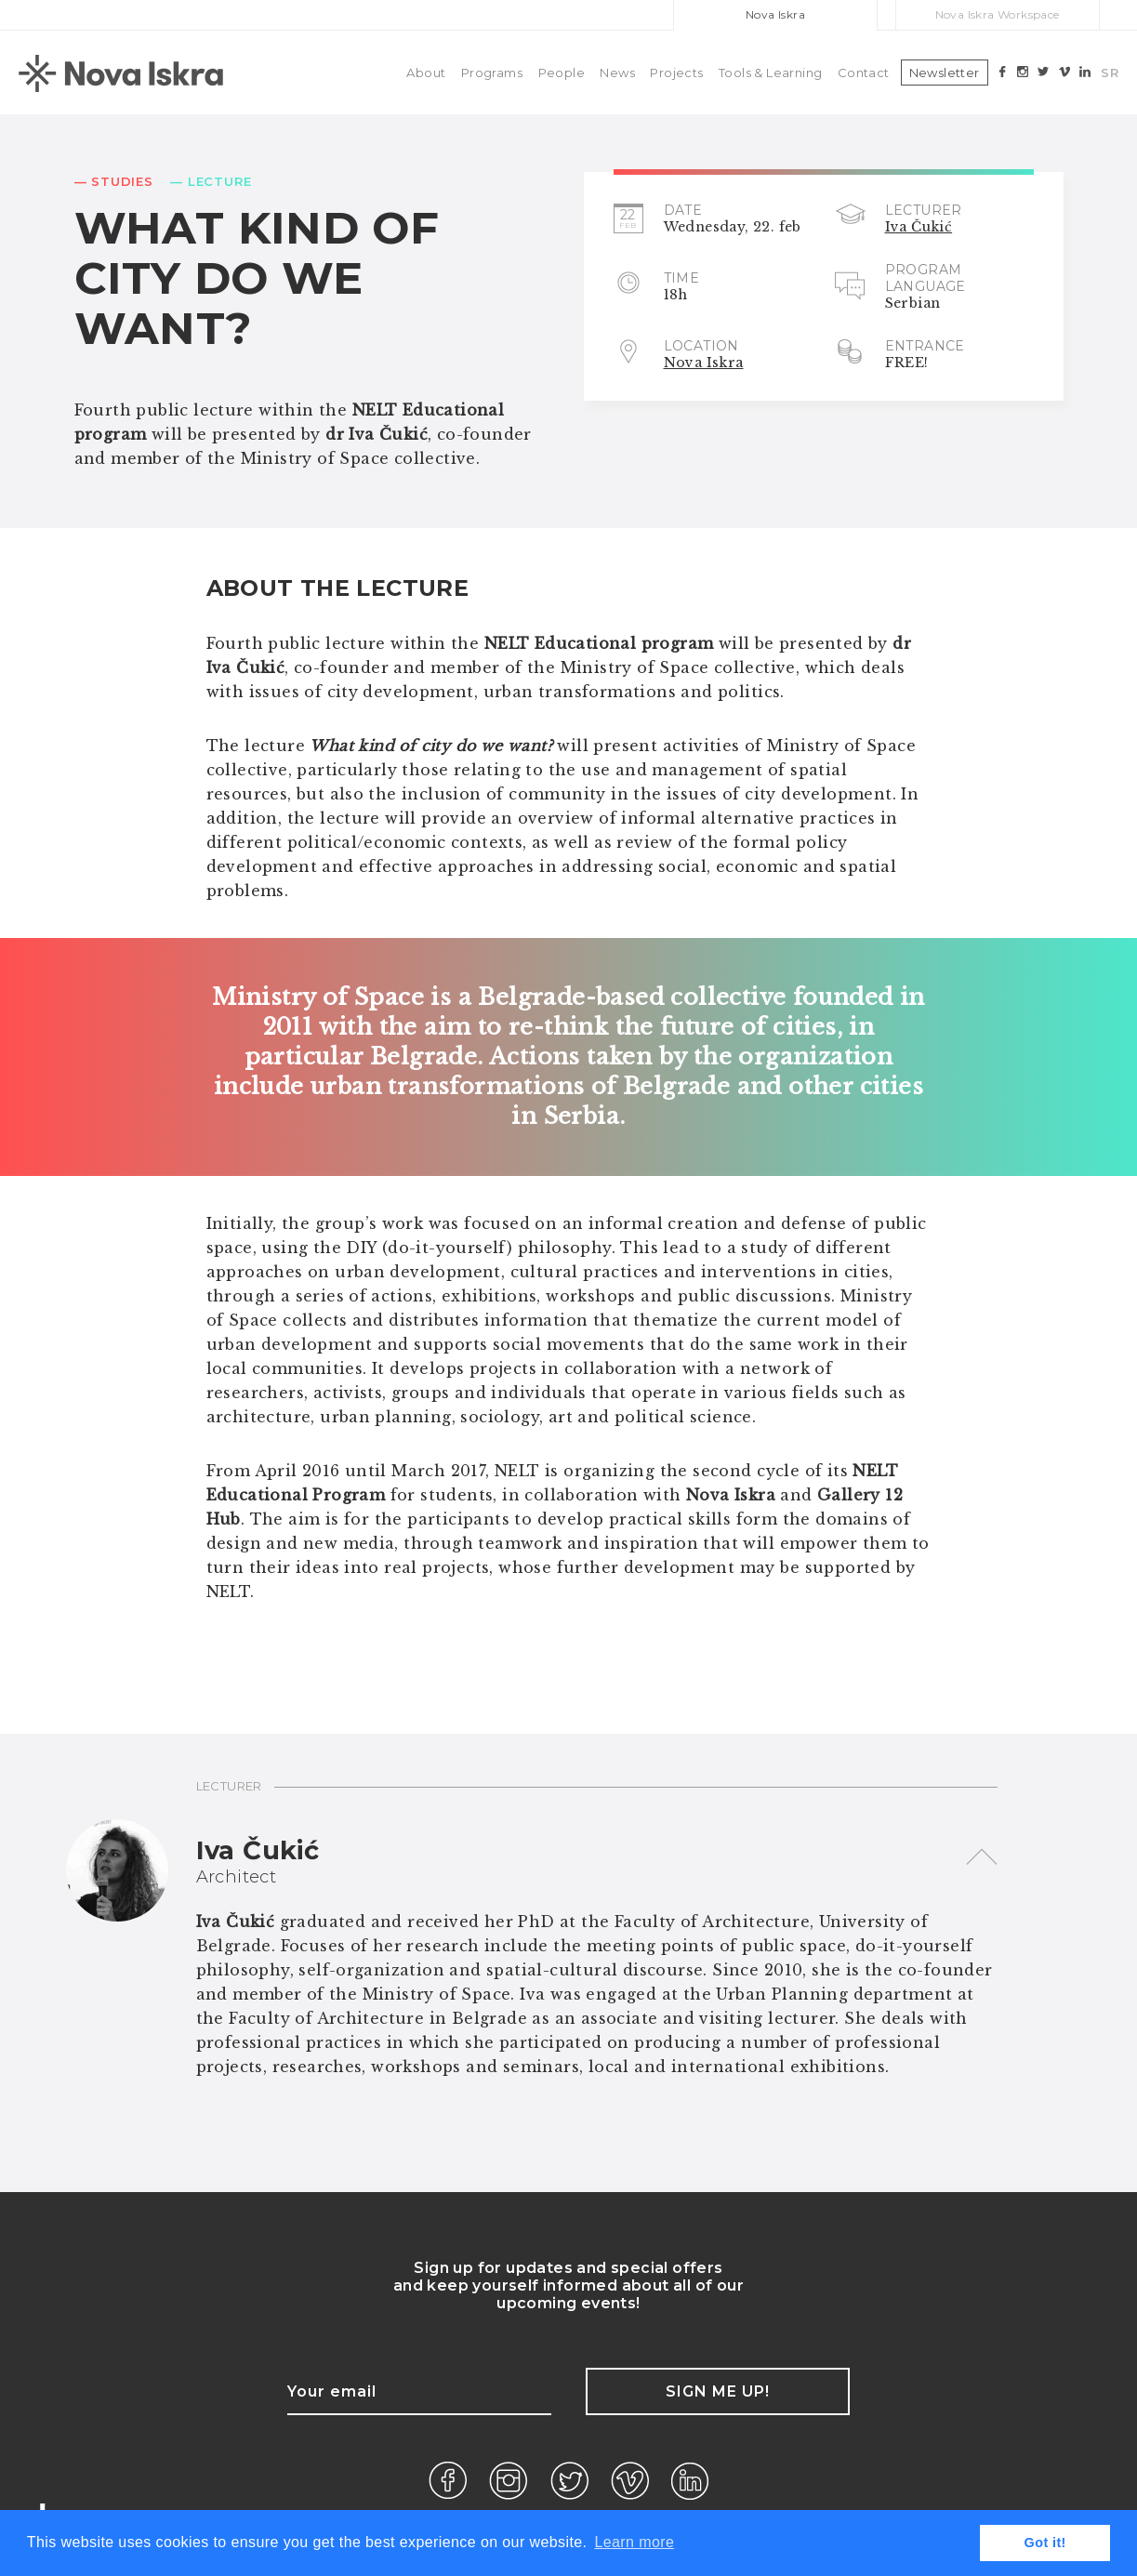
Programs (491, 72)
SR (1109, 72)
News (617, 72)
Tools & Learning (770, 72)
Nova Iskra (775, 14)
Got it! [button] (1045, 2542)
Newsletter (944, 72)
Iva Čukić (919, 226)
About (425, 72)
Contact (864, 72)
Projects (676, 72)
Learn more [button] (634, 2542)
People (561, 72)
